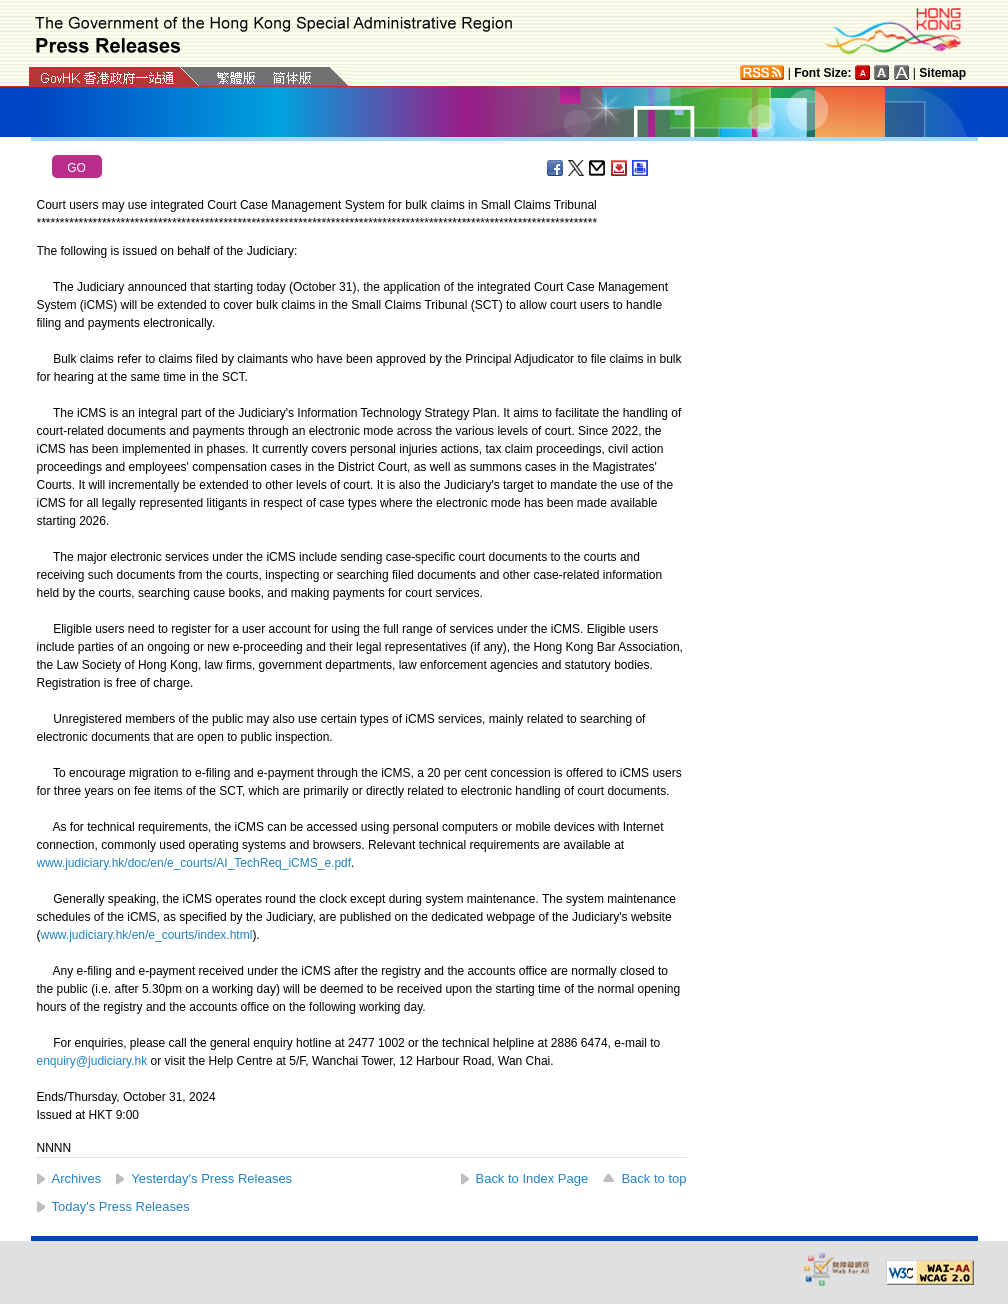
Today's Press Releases (121, 1206)
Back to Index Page (532, 1178)
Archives (77, 1178)
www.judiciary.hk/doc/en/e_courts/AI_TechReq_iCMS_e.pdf (194, 863)
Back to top (653, 1178)
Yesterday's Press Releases (211, 1178)
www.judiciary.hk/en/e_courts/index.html (147, 935)
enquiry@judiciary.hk (92, 1061)
